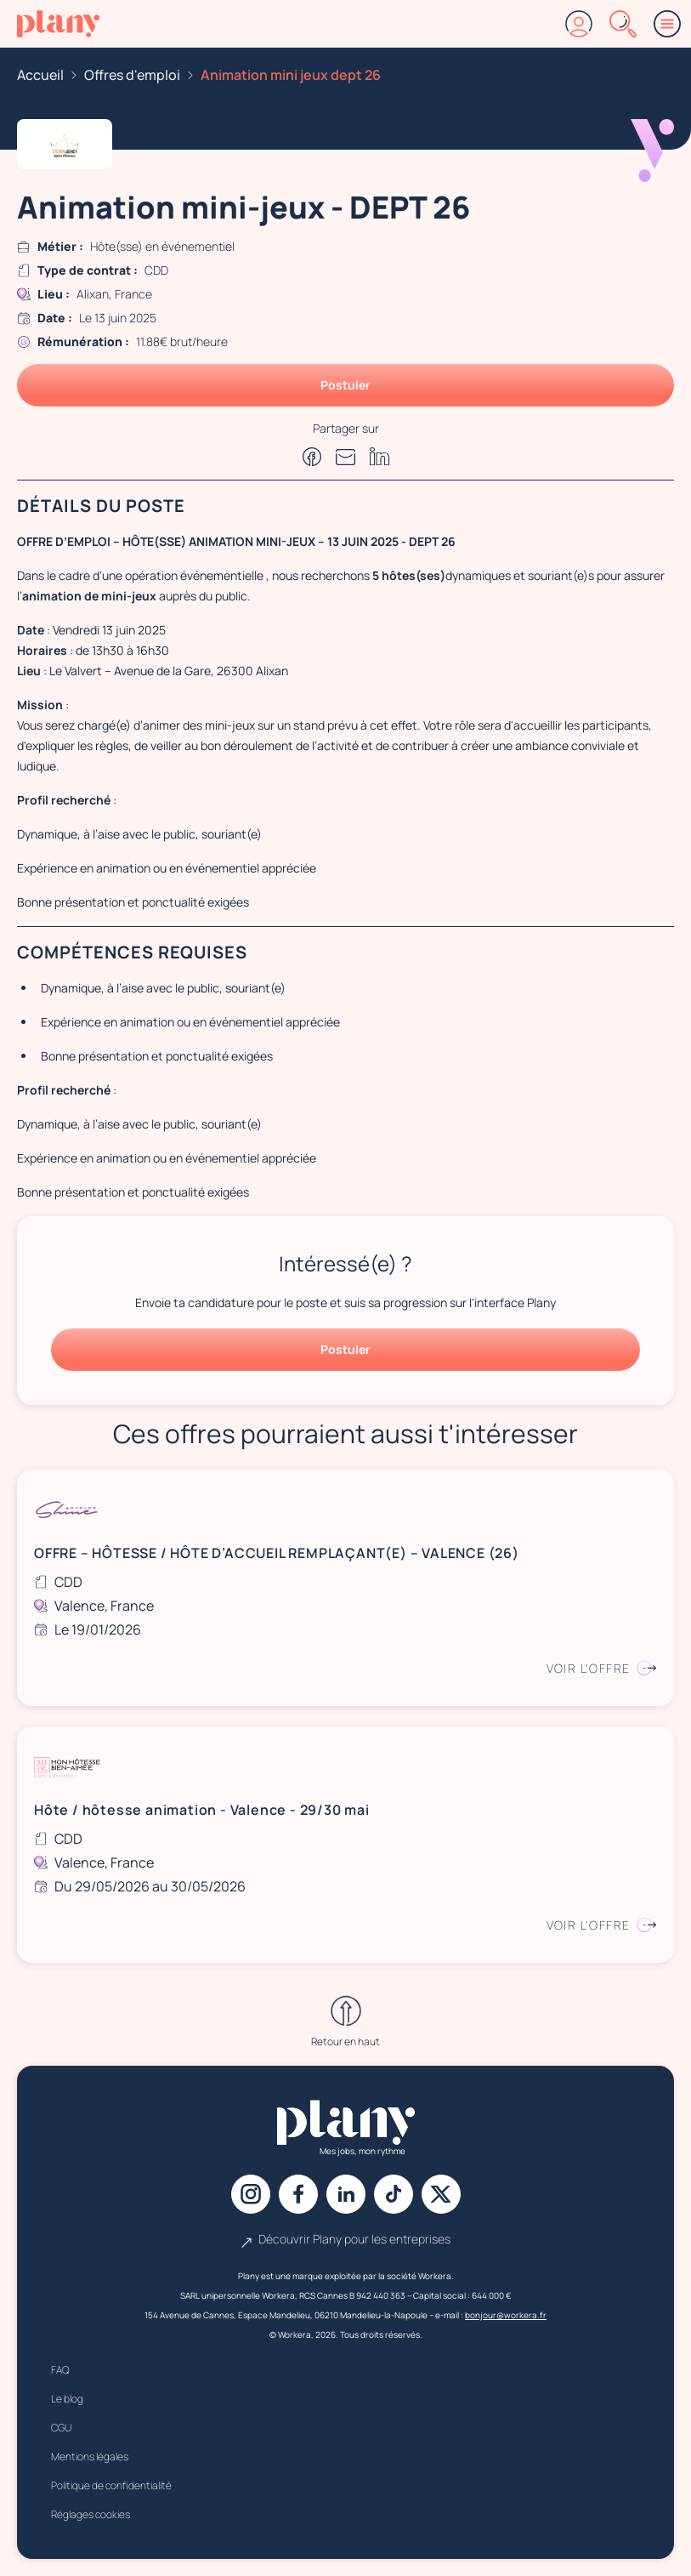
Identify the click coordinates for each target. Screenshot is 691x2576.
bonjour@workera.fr (506, 2315)
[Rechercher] (623, 23)
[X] (441, 2194)
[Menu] (667, 23)
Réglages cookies (90, 2514)
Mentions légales (89, 2456)
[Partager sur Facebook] (312, 456)
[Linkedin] (345, 2194)
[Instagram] (250, 2194)
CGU (61, 2427)
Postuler (345, 385)
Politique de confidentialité (111, 2485)
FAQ (60, 2370)
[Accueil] (58, 23)
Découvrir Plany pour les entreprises (345, 2239)
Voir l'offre (602, 1668)
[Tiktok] (393, 2194)
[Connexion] (578, 23)
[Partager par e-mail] (346, 456)
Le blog (67, 2398)
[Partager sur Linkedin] (380, 456)
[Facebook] (298, 2194)
